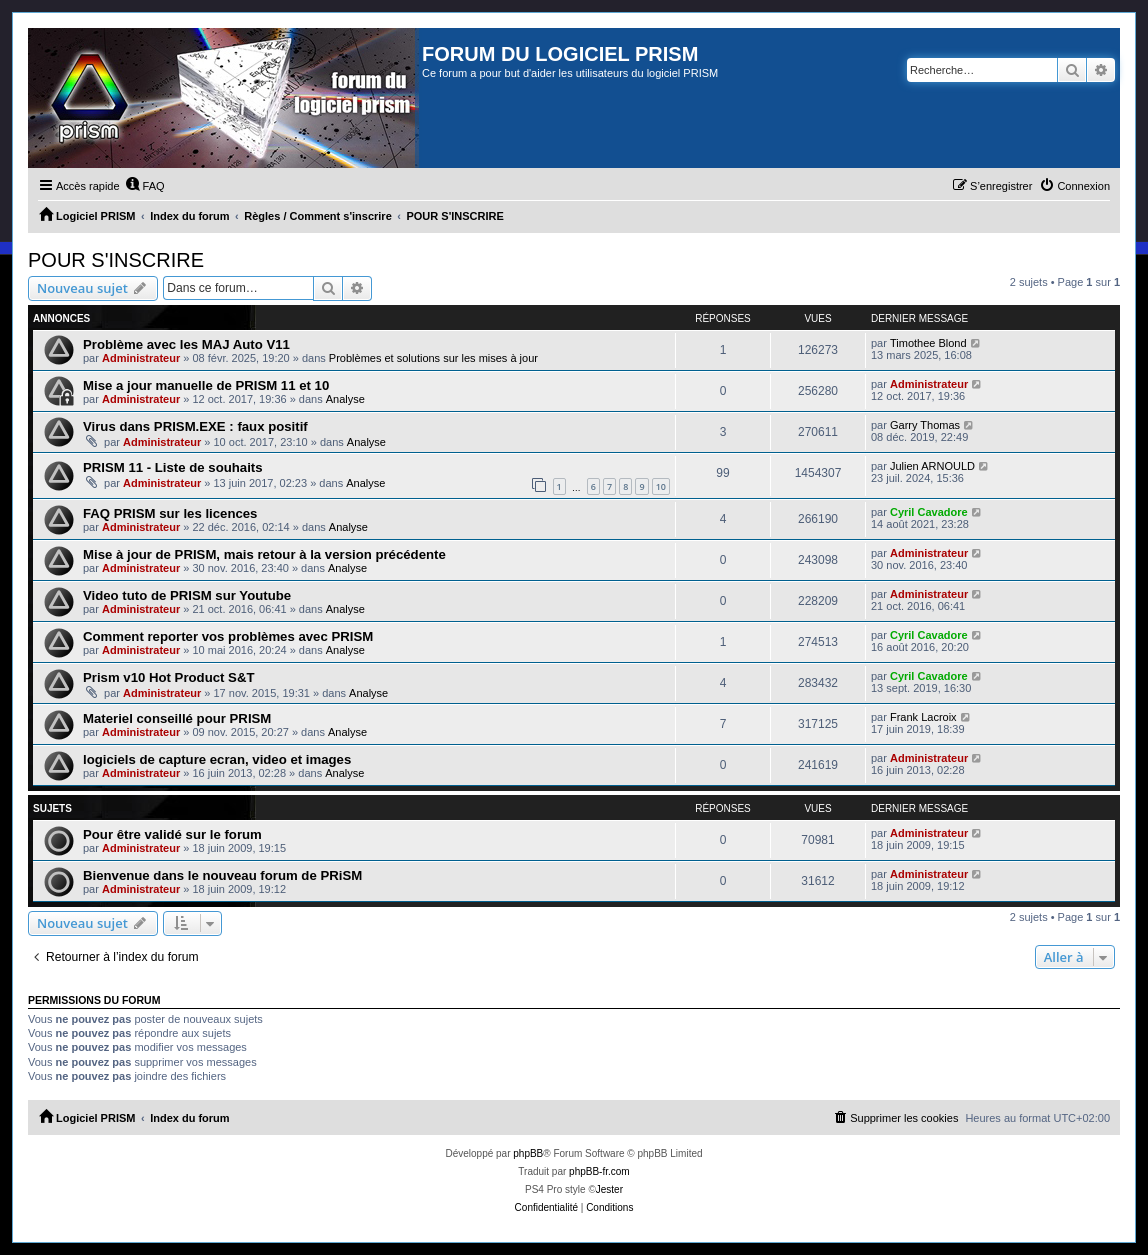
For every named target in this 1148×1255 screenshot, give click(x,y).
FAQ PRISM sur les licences (170, 513)
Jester (609, 1189)
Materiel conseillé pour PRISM (177, 718)
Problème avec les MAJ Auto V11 (186, 344)
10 (661, 486)
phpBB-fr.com (599, 1171)
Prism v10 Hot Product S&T (168, 677)
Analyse (345, 399)
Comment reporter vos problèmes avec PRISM (228, 636)
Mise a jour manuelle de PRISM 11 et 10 (206, 385)
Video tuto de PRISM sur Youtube (187, 595)
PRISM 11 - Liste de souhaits (173, 467)
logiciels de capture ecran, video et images (217, 759)
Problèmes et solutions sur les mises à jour (433, 358)
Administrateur (141, 358)
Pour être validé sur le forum (172, 834)
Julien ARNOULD (932, 466)
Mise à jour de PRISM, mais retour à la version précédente (264, 554)
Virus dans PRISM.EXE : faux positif (195, 426)
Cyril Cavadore (929, 512)
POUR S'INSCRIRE (116, 260)
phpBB (528, 1153)
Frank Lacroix (923, 717)
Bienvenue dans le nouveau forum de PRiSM (222, 875)
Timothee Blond (928, 343)
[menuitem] (145, 186)
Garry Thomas (925, 425)
